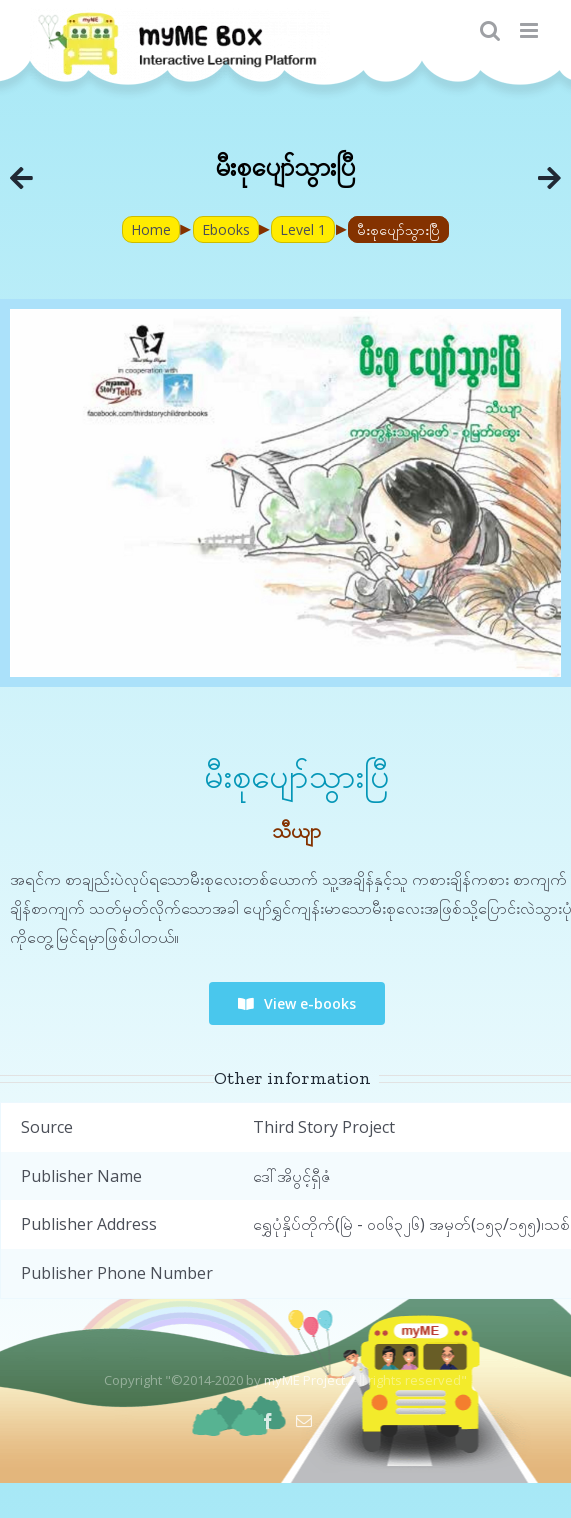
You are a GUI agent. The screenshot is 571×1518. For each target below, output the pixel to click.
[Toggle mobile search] (490, 30)
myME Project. (306, 1380)
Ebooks (226, 229)
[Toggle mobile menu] (530, 30)
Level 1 (303, 229)
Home (151, 229)
